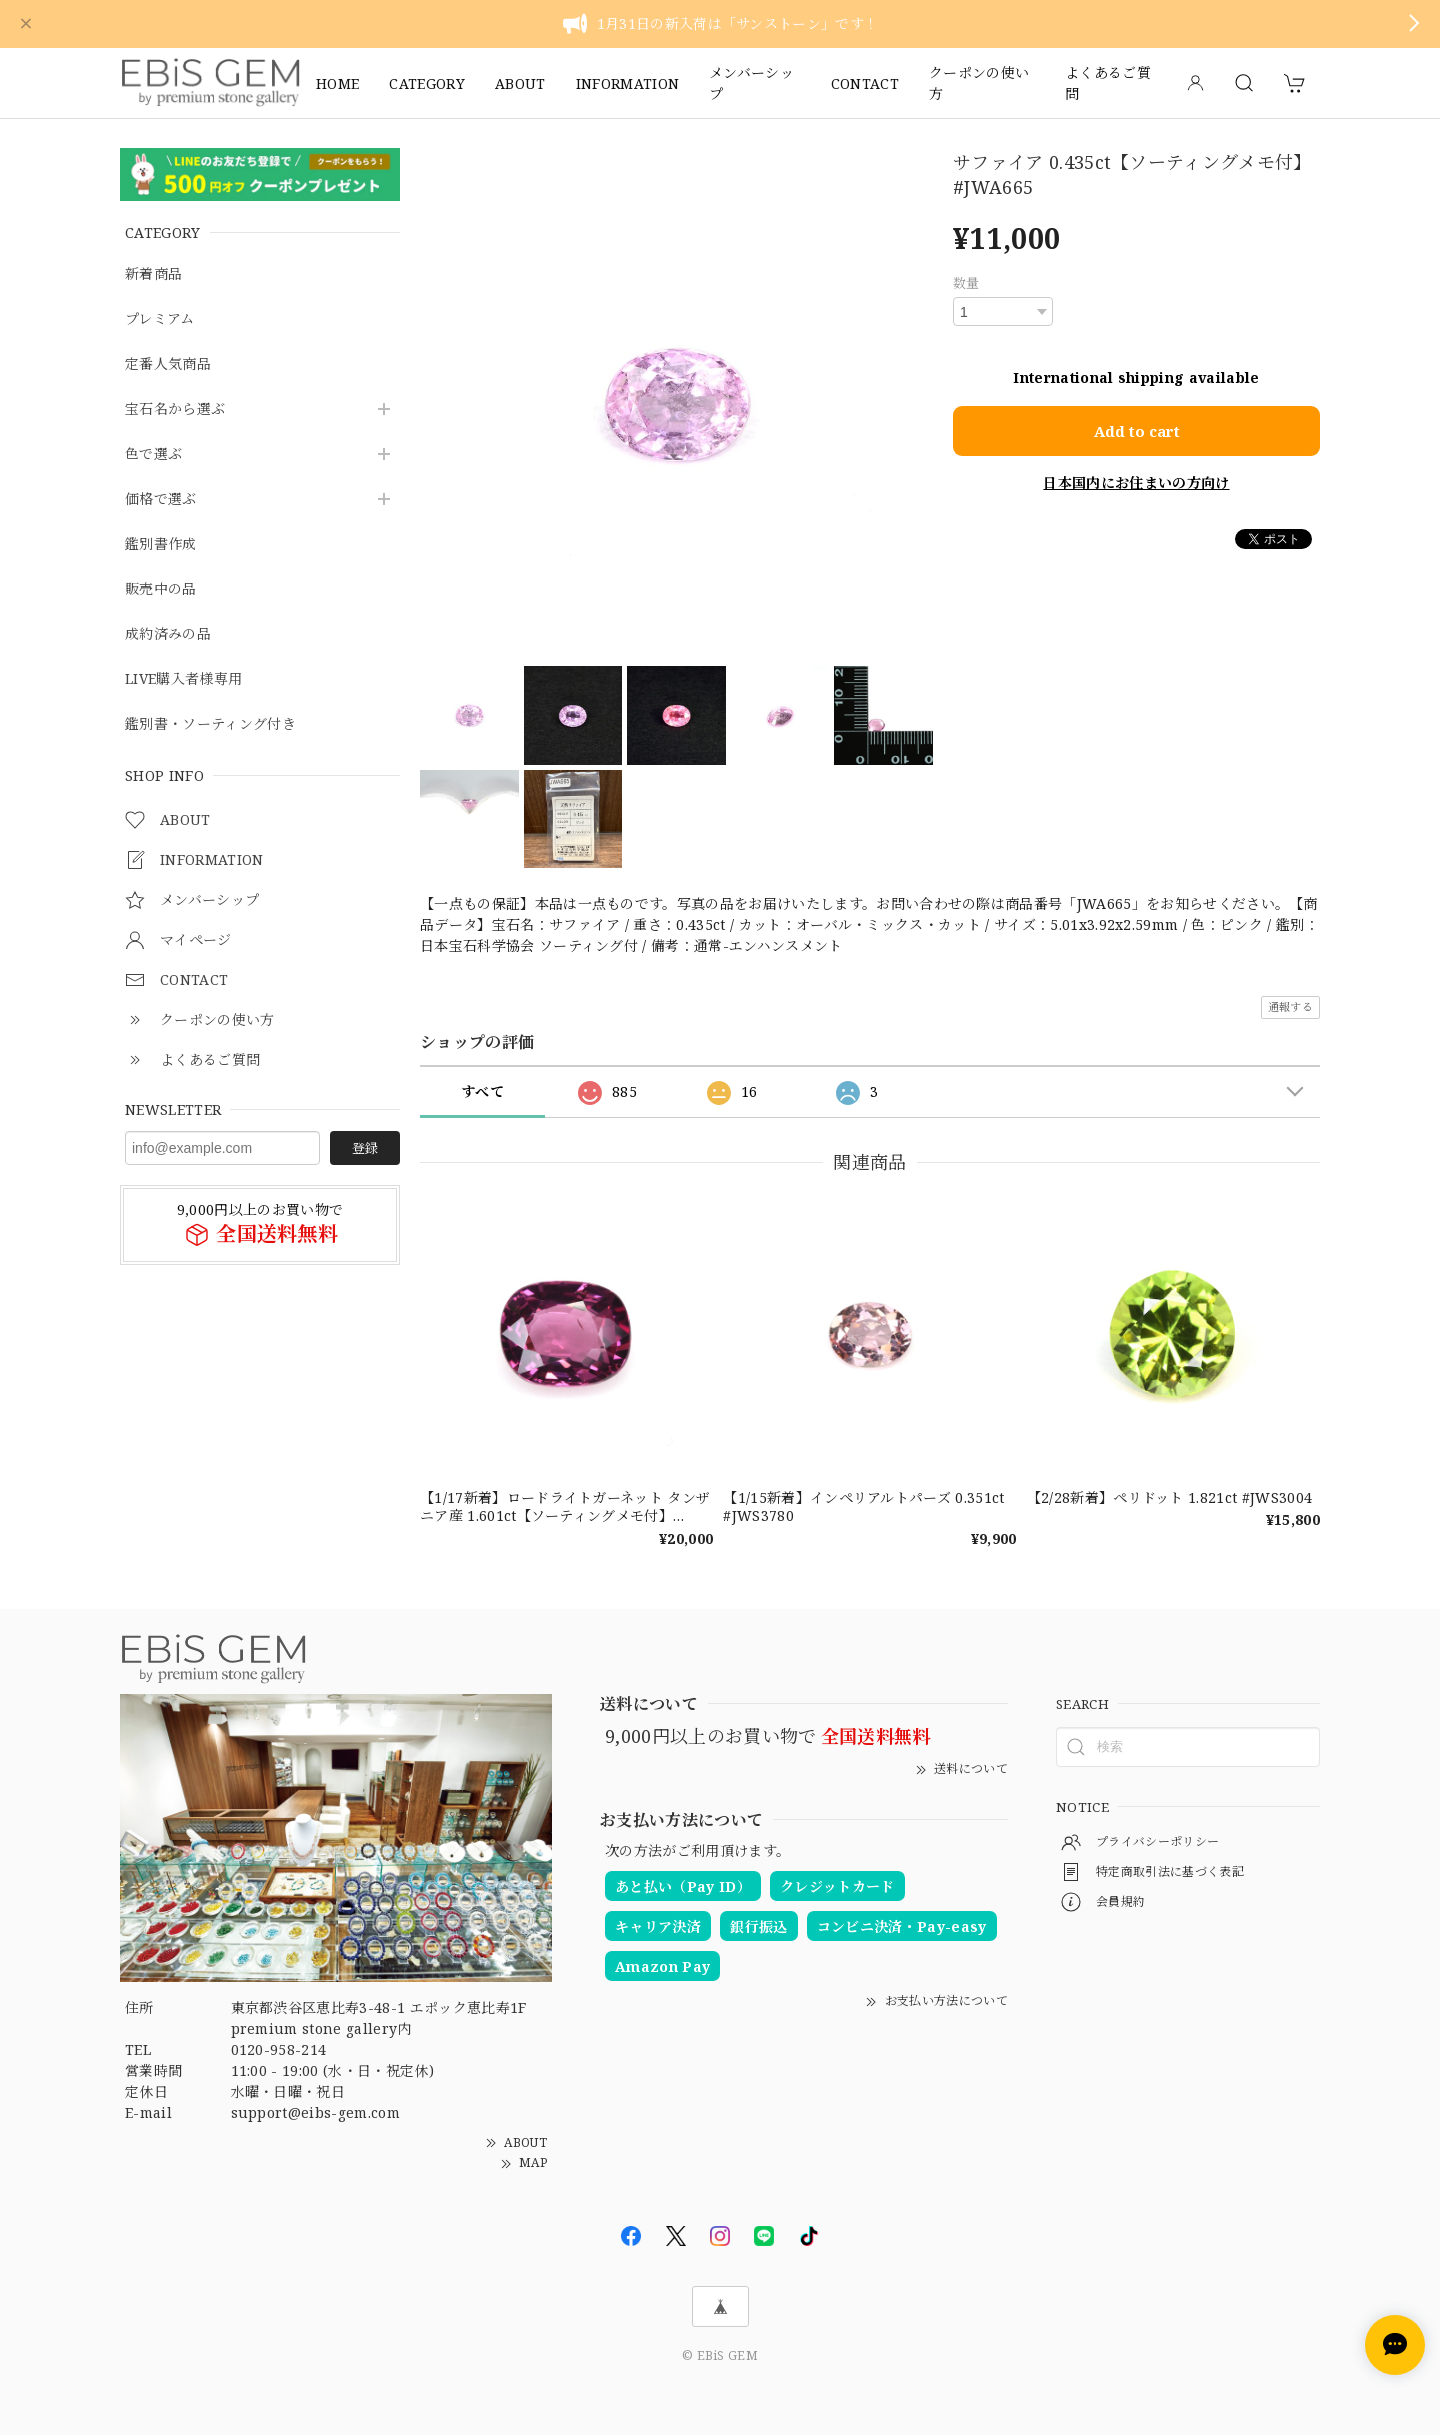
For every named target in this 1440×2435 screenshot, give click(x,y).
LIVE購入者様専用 (183, 679)
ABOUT (520, 83)
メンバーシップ (751, 83)
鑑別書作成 (161, 544)
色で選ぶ (153, 454)
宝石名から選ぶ (175, 409)
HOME (337, 83)
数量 (966, 283)
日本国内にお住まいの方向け (1136, 481)
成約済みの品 (168, 634)
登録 (365, 1148)
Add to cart (1137, 429)
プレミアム (160, 319)
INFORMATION (628, 83)
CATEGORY (427, 83)
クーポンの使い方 (979, 83)
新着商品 (153, 274)
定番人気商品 (168, 364)
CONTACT (865, 83)
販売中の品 (161, 589)
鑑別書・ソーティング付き (210, 724)
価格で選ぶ (161, 499)
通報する (1290, 1006)
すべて (482, 1091)
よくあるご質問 (1108, 83)
